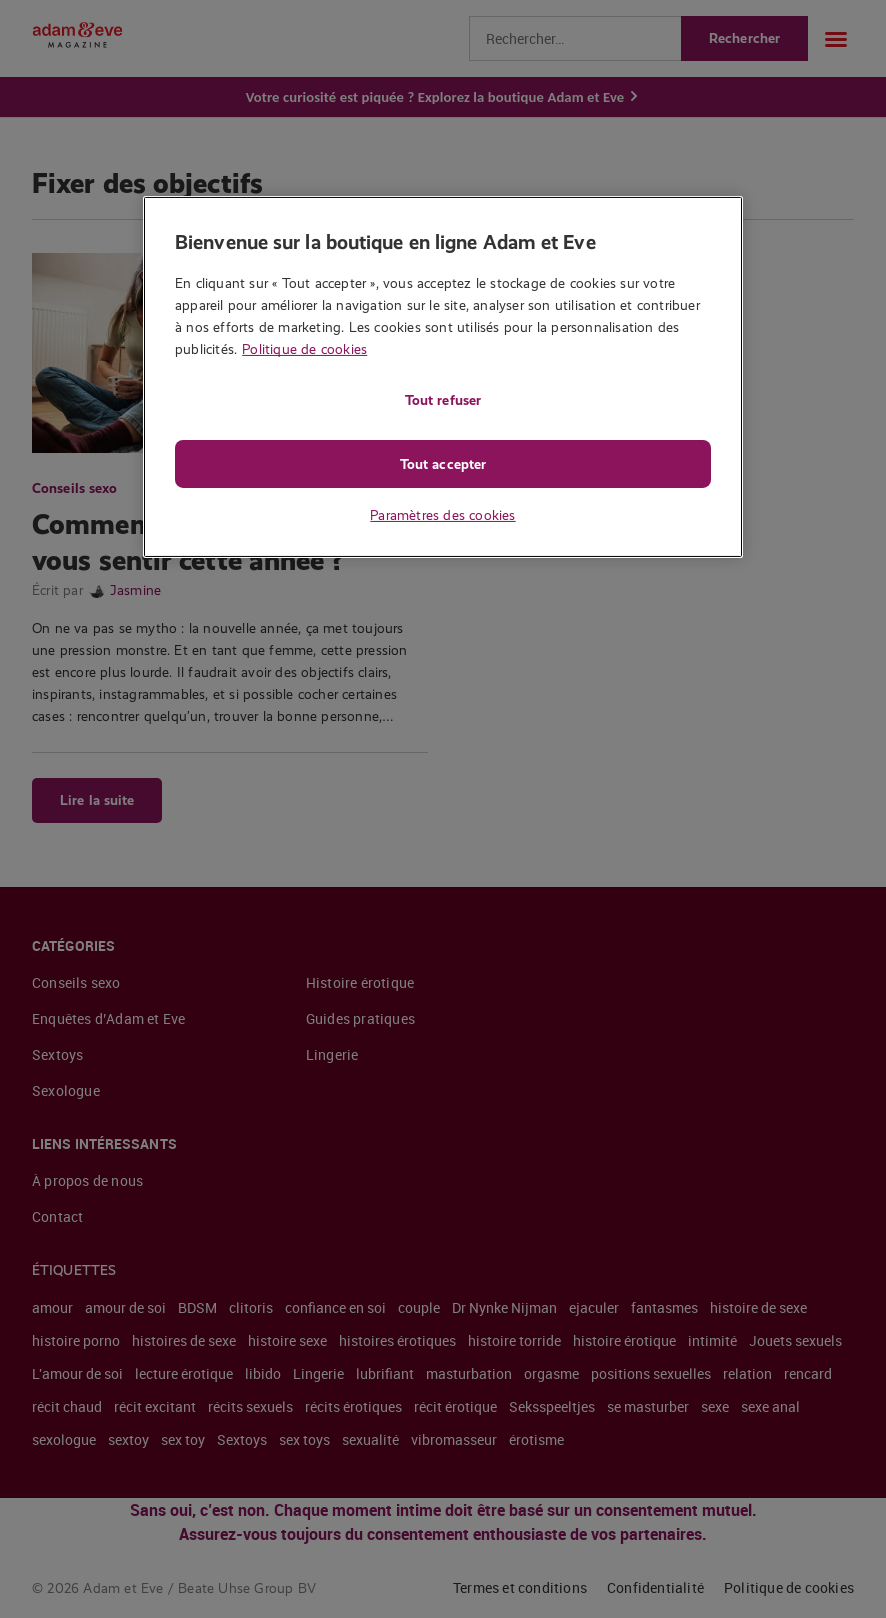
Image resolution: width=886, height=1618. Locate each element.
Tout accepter (443, 464)
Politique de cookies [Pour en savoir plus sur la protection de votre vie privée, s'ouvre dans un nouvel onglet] (304, 349)
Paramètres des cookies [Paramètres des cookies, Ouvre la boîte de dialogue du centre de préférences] (442, 515)
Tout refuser (443, 400)
